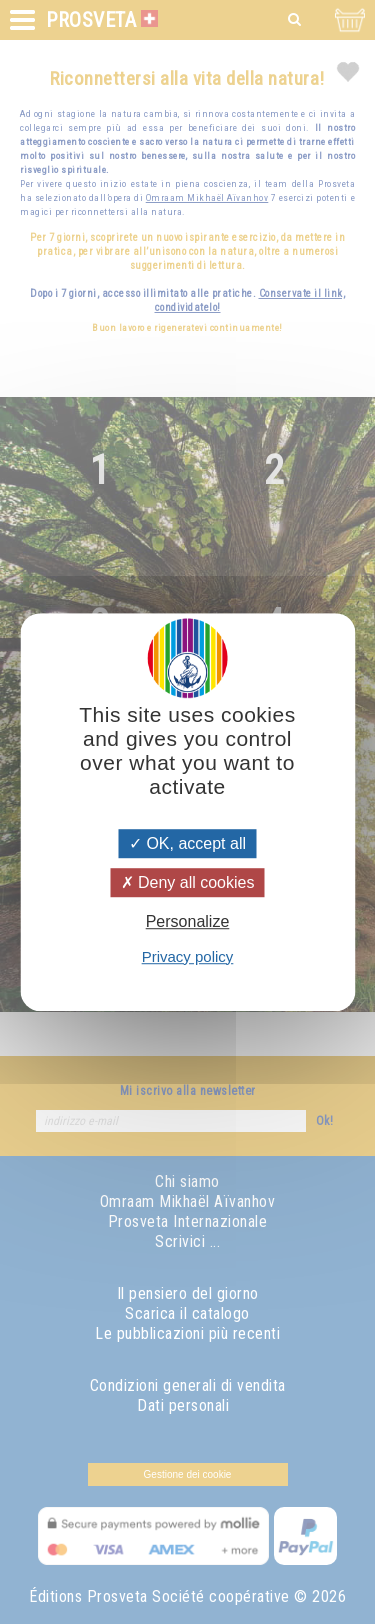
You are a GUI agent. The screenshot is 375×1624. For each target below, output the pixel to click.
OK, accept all (187, 843)
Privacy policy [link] (188, 956)
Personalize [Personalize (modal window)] (188, 922)
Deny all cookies (188, 882)
